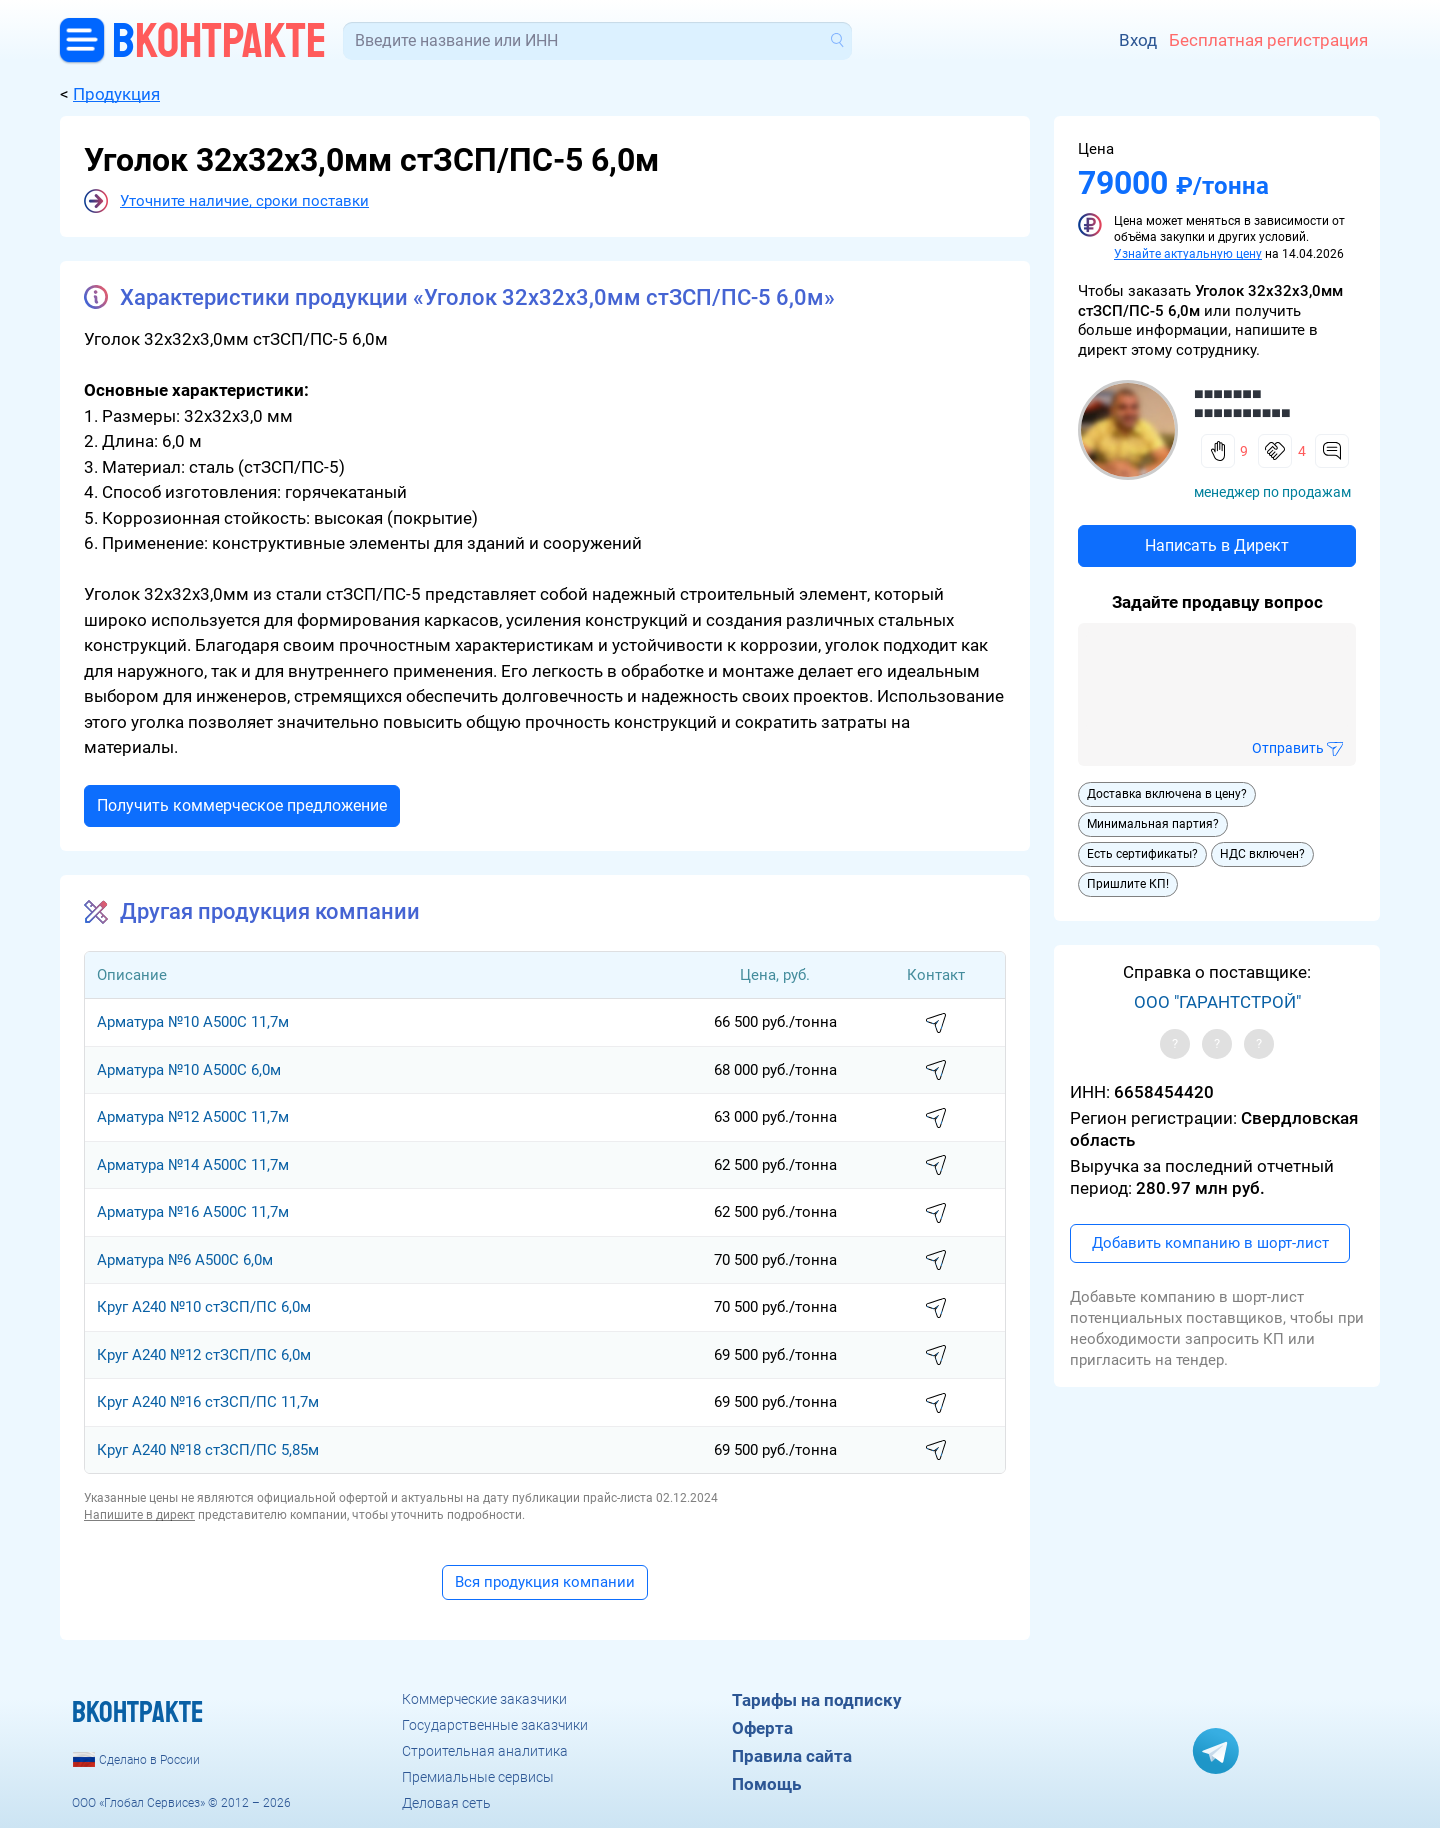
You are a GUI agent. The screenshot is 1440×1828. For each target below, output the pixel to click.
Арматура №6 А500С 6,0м (185, 1260)
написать (936, 1024)
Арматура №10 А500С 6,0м (189, 1070)
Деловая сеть (446, 1803)
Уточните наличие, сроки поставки (244, 201)
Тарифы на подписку (817, 1700)
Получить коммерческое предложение (242, 805)
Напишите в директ (139, 1515)
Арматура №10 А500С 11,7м (193, 1022)
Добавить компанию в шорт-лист (1210, 1243)
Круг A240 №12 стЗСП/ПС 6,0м (204, 1355)
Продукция (116, 94)
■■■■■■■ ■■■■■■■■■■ (1242, 403)
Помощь (766, 1784)
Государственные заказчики (495, 1725)
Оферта (762, 1728)
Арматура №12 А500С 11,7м (193, 1117)
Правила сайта (792, 1756)
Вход (1138, 40)
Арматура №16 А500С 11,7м (193, 1212)
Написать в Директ (1217, 545)
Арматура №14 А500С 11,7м (193, 1165)
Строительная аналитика (485, 1751)
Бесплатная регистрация (1268, 40)
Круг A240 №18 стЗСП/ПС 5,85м (208, 1450)
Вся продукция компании (545, 1582)
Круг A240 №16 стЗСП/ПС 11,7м (208, 1402)
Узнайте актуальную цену (1188, 254)
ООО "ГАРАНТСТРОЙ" (1217, 1002)
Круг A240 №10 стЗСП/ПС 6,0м (204, 1307)
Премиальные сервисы (478, 1777)
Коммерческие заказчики (484, 1699)
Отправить (1288, 748)
